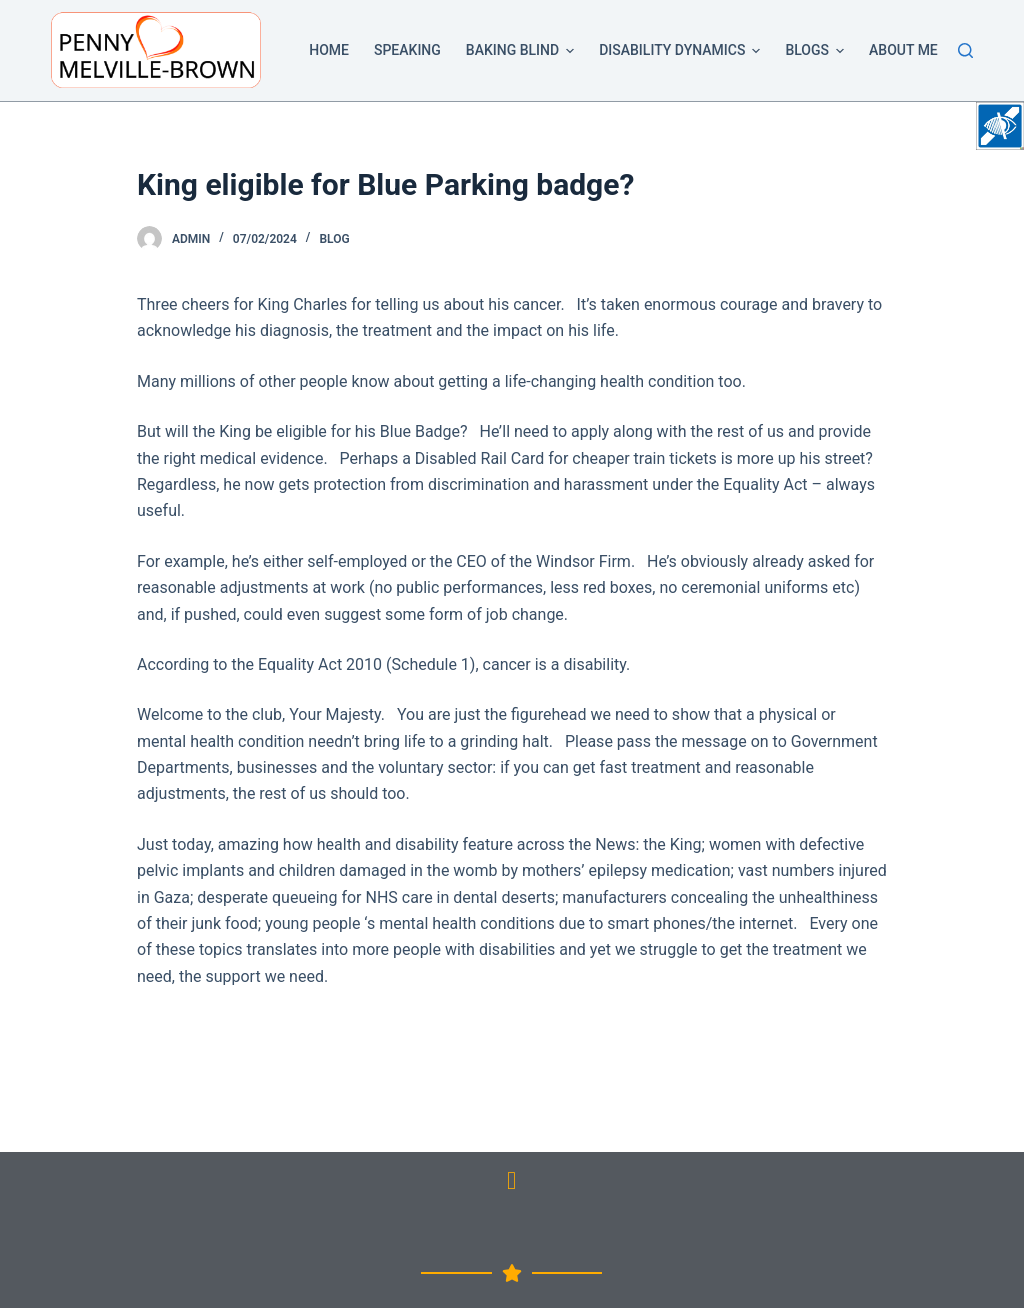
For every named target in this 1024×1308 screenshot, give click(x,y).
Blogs (818, 51)
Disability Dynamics (683, 51)
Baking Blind (523, 51)
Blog (334, 239)
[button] (570, 51)
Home (329, 50)
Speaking (407, 50)
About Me (903, 50)
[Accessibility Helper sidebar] (1000, 126)
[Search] (965, 50)
